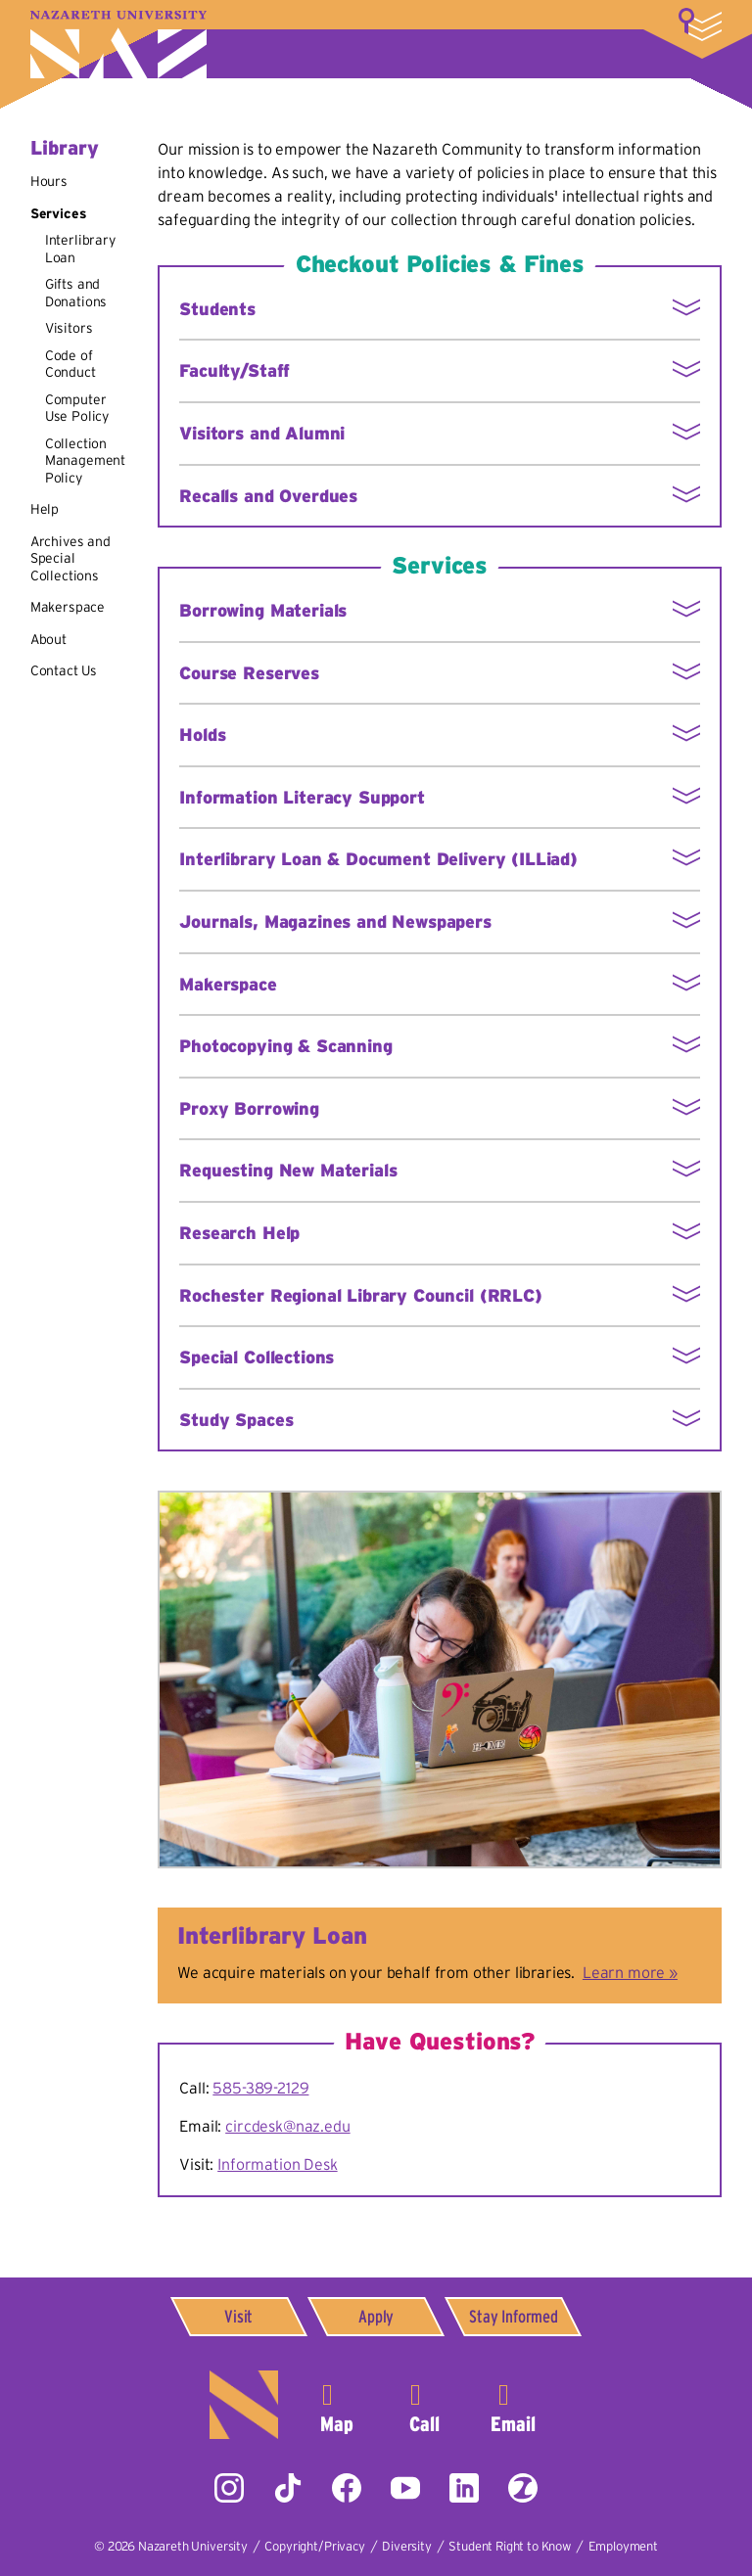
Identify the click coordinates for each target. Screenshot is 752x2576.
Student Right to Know (509, 2546)
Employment (623, 2546)
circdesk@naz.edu (287, 2126)
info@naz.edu (513, 2404)
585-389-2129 (260, 2087)
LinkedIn (464, 2488)
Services (58, 213)
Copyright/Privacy (314, 2546)
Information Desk (277, 2164)
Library (64, 148)
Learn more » (630, 1972)
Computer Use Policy (77, 408)
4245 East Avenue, (336, 2404)
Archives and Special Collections (70, 558)
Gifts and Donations (76, 292)
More (700, 24)
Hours (49, 181)
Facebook (346, 2488)
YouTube (405, 2488)
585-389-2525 (425, 2404)
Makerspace (67, 607)
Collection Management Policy (85, 460)
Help (44, 509)
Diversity (407, 2546)
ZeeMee (523, 2488)
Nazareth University (118, 44)
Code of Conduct (70, 364)
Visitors (69, 328)
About (48, 639)
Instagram (229, 2488)
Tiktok (288, 2488)
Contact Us (63, 670)
